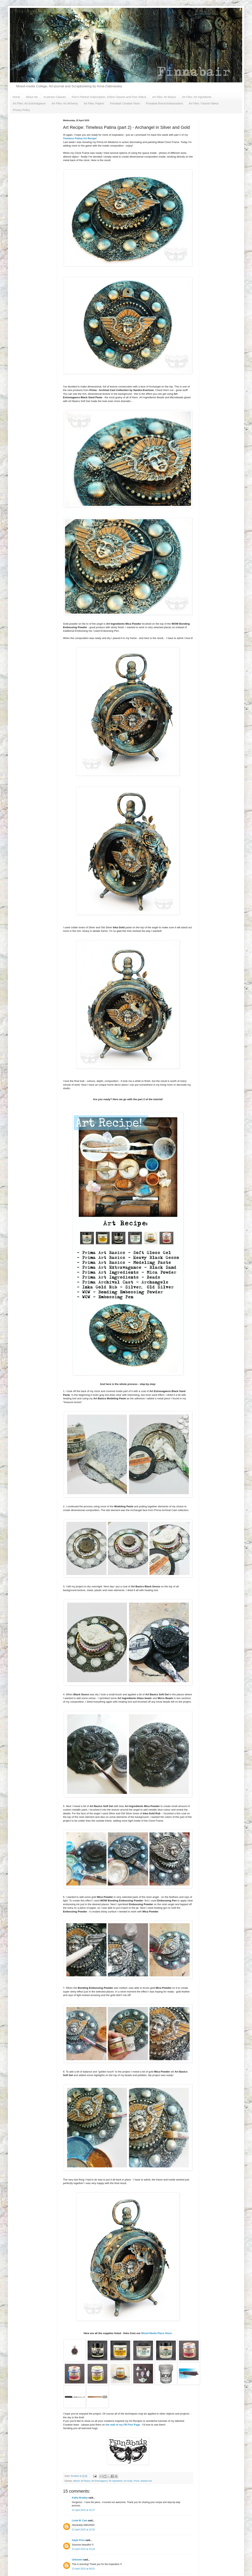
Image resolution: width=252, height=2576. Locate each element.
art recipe (128, 2481)
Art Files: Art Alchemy (65, 103)
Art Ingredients (115, 2481)
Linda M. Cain (79, 2520)
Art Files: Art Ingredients (196, 97)
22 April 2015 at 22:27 (83, 2510)
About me (32, 97)
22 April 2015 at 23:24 (83, 2549)
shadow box (146, 2481)
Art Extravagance (99, 2481)
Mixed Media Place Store (156, 2333)
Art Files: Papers (94, 103)
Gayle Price (78, 2540)
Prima (136, 2481)
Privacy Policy (21, 110)
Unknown (77, 2559)
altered (76, 2481)
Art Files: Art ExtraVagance (29, 103)
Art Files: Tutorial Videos (204, 103)
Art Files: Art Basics (164, 97)
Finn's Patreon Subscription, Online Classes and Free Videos (109, 97)
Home (16, 97)
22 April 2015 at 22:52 (83, 2529)
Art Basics (85, 2481)
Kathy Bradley (80, 2497)
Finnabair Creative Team (125, 103)
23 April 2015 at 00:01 (83, 2568)
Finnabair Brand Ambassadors (164, 103)
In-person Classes (55, 97)
